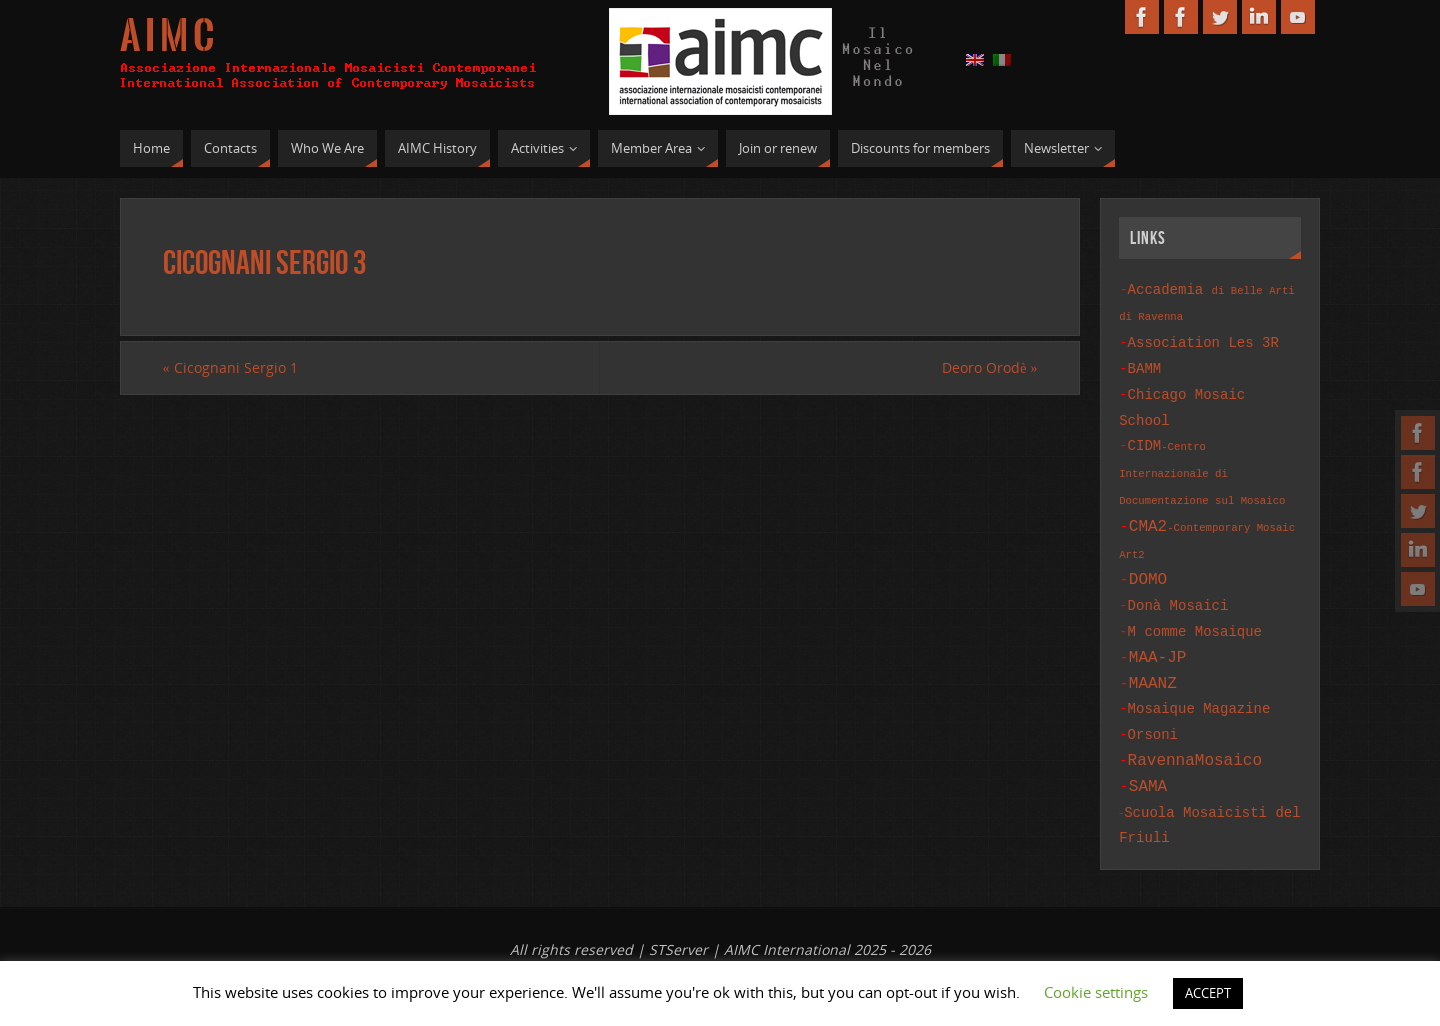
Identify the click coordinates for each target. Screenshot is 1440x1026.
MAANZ (1153, 659)
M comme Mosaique (1195, 611)
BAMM (1145, 363)
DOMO (1148, 563)
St (725, 953)
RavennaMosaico (1195, 730)
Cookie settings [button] (1096, 992)
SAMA (1148, 754)
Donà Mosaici (1178, 587)
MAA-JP (1158, 635)
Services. (775, 953)
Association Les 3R (1203, 339)
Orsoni (1153, 706)
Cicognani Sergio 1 (230, 367)
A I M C (167, 36)
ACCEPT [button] (1208, 993)
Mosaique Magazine (1199, 682)
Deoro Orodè (989, 367)
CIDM (1202, 460)
